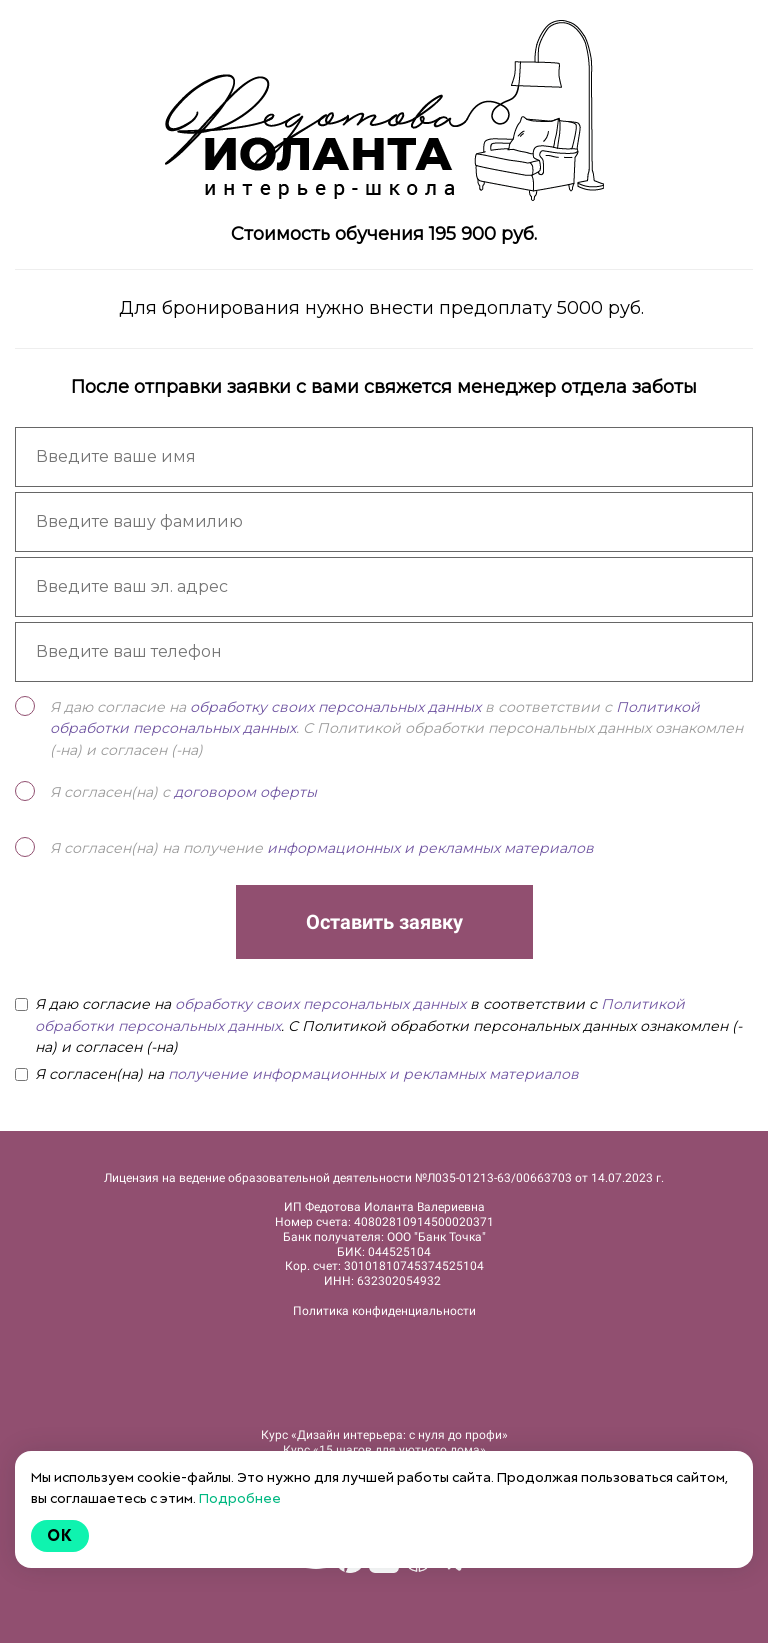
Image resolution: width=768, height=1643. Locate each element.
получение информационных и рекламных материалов (373, 1074)
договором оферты (245, 792)
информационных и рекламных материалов (430, 848)
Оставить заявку (384, 922)
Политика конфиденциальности (384, 1311)
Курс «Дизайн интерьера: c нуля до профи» (384, 1435)
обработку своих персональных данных (335, 707)
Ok (60, 1535)
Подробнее (240, 1498)
